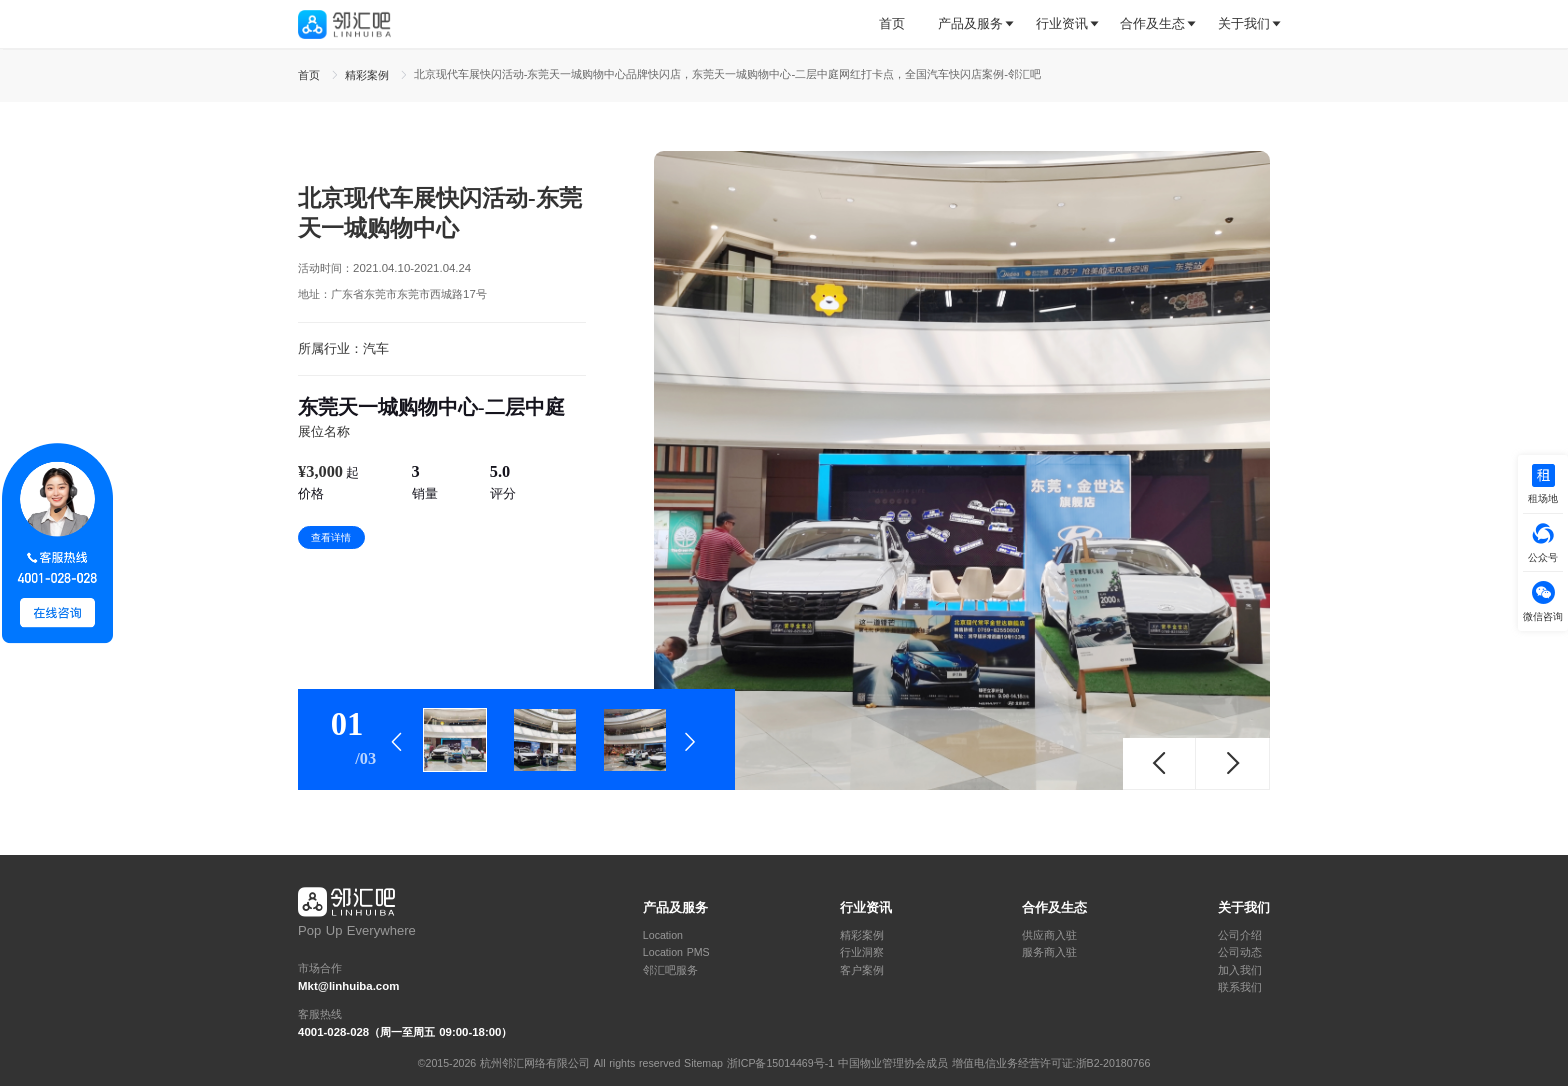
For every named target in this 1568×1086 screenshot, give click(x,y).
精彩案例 (862, 935)
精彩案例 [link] (369, 75)
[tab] (900, 24)
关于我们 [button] (1244, 23)
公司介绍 (1240, 935)
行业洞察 (862, 952)
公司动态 (1240, 952)
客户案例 (862, 970)
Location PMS (676, 952)
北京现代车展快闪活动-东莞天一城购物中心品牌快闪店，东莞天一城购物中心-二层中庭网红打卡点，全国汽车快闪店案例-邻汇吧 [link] (727, 74)
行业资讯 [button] (1062, 23)
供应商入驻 (1049, 935)
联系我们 (1240, 987)
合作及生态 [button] (1152, 23)
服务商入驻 (1049, 952)
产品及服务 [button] (970, 23)
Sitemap (703, 1063)
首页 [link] (311, 75)
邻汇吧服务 (670, 970)
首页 (892, 23)
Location (663, 935)
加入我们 (1240, 970)
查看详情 (331, 537)
